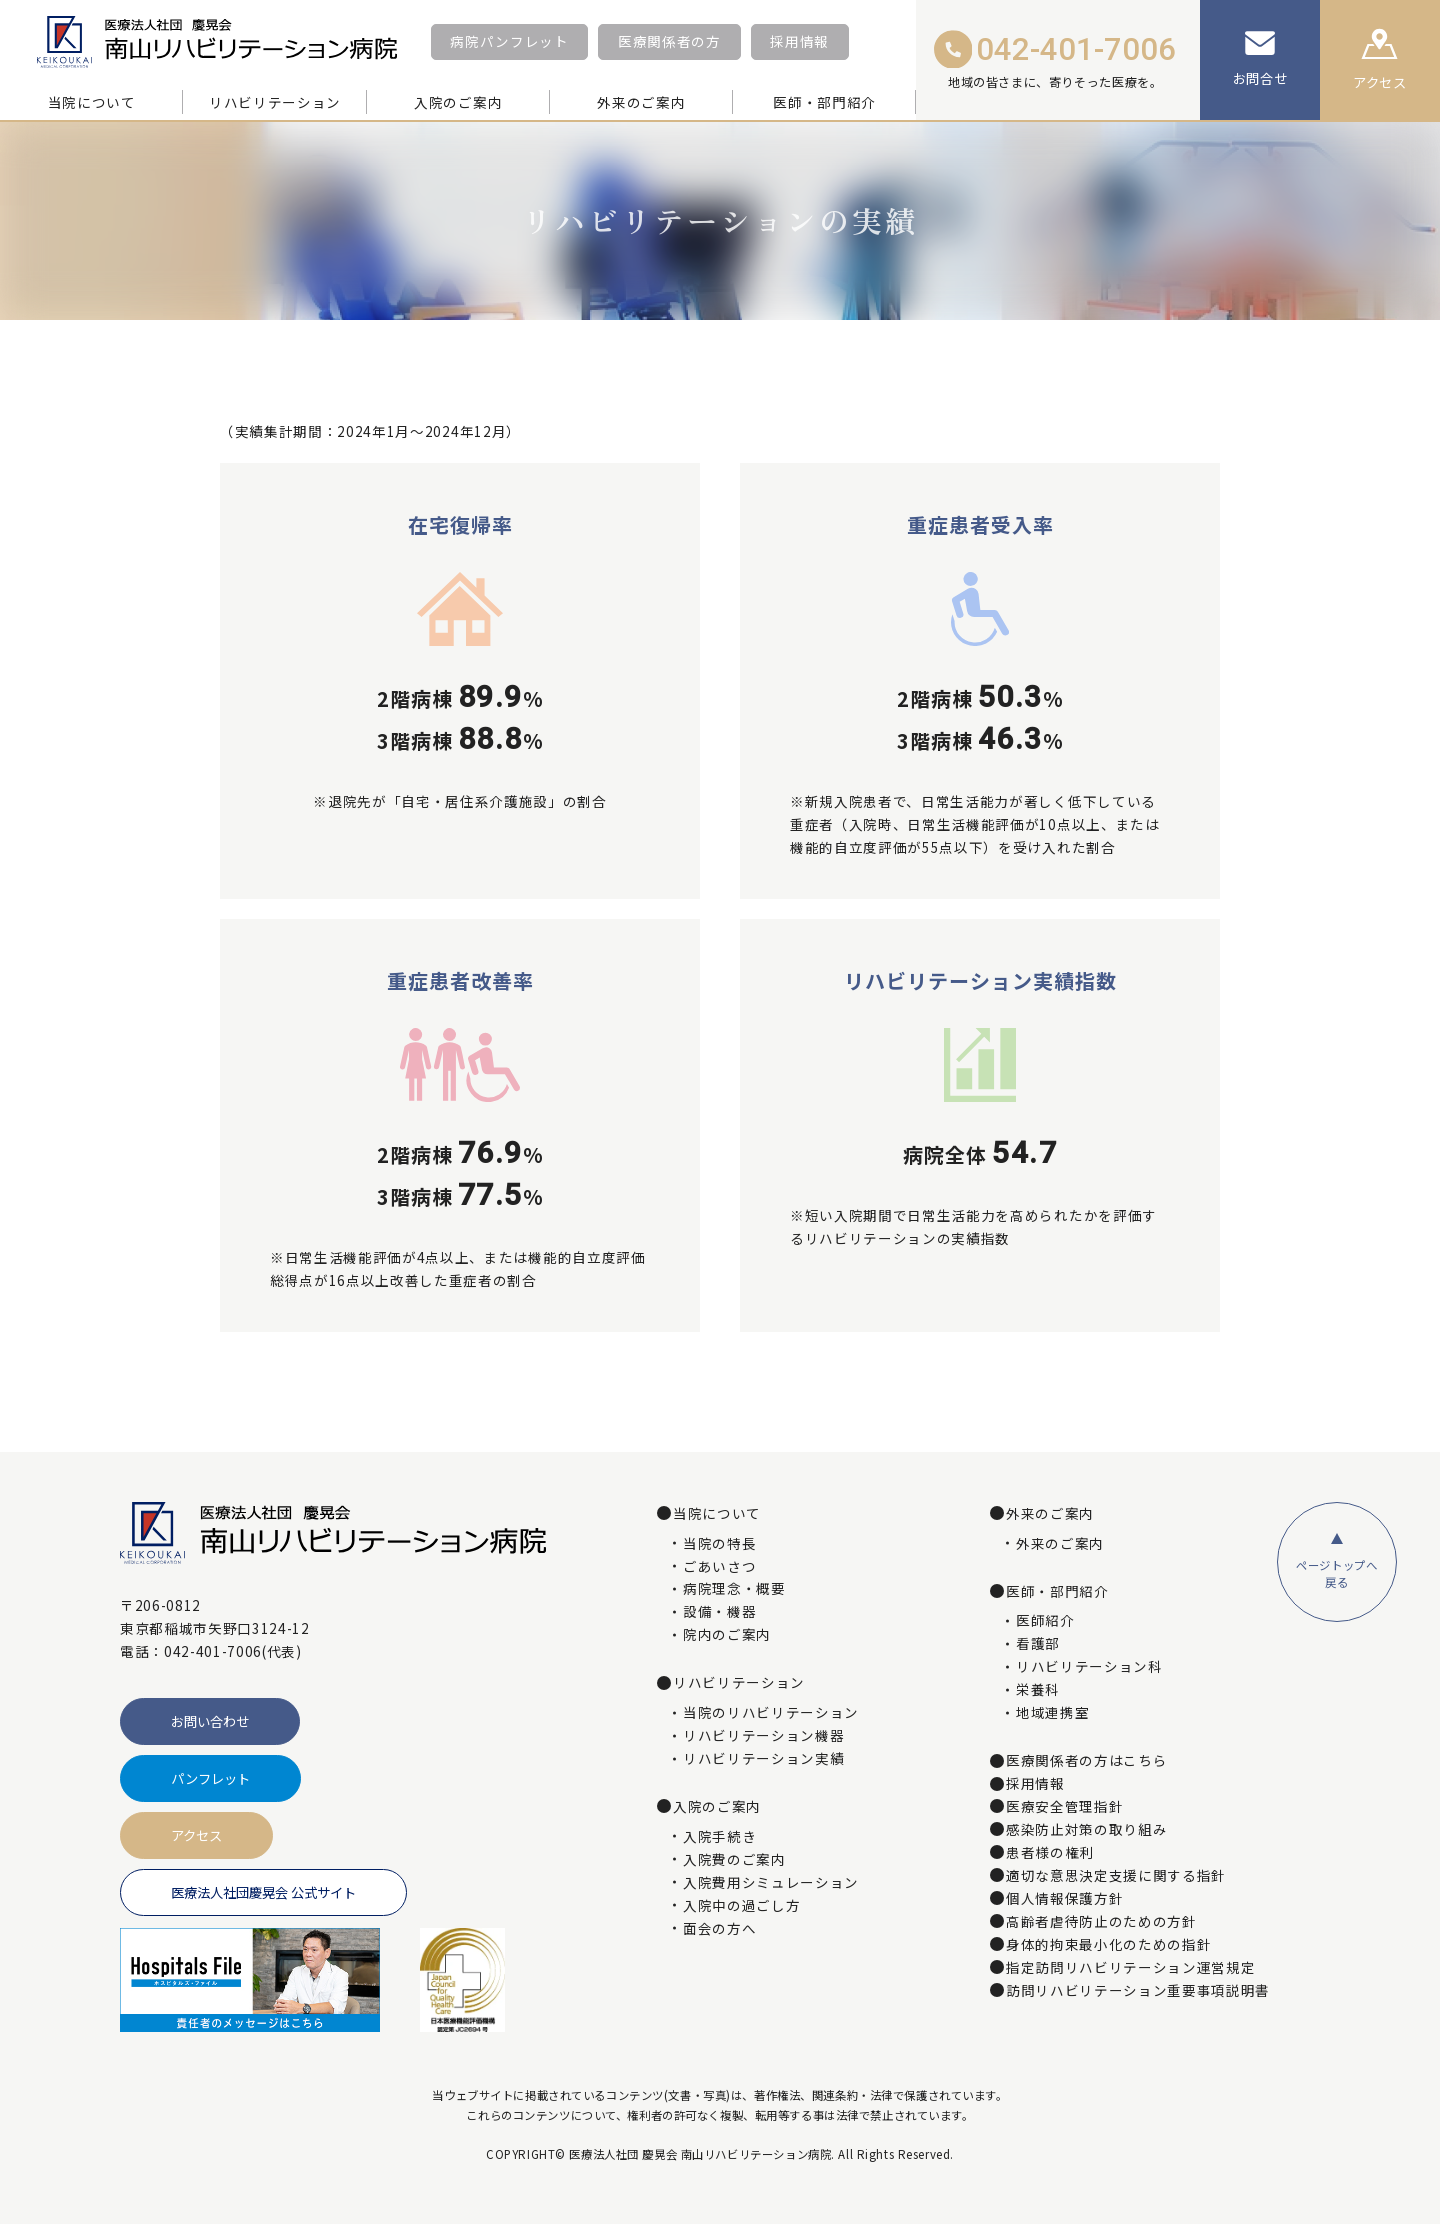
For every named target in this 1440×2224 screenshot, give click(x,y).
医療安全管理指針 (1064, 1807)
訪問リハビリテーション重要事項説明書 (1138, 1991)
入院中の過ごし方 (741, 1906)
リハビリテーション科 (1089, 1667)
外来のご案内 (1060, 1544)
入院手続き (719, 1837)
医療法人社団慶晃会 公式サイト (263, 1892)
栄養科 (1038, 1690)
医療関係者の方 (669, 41)
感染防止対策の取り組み (1086, 1830)
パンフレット (210, 1778)
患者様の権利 (1050, 1853)
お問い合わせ (210, 1721)
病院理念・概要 (734, 1589)
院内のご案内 (727, 1635)
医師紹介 (1045, 1621)
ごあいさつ (719, 1567)
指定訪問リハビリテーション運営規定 (1130, 1968)
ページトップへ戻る (1337, 1573)
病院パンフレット (509, 41)
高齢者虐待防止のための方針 (1101, 1922)
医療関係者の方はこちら (1086, 1761)
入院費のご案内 (734, 1860)
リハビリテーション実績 (763, 1759)
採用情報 (799, 41)
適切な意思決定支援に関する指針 (1116, 1876)
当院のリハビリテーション (771, 1713)
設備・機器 (719, 1612)
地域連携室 (1052, 1713)
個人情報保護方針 (1064, 1899)
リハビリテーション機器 (763, 1736)
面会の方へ (719, 1929)
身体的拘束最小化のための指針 (1108, 1945)
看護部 (1038, 1644)
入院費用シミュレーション (771, 1883)
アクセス (196, 1835)
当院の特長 (719, 1544)
